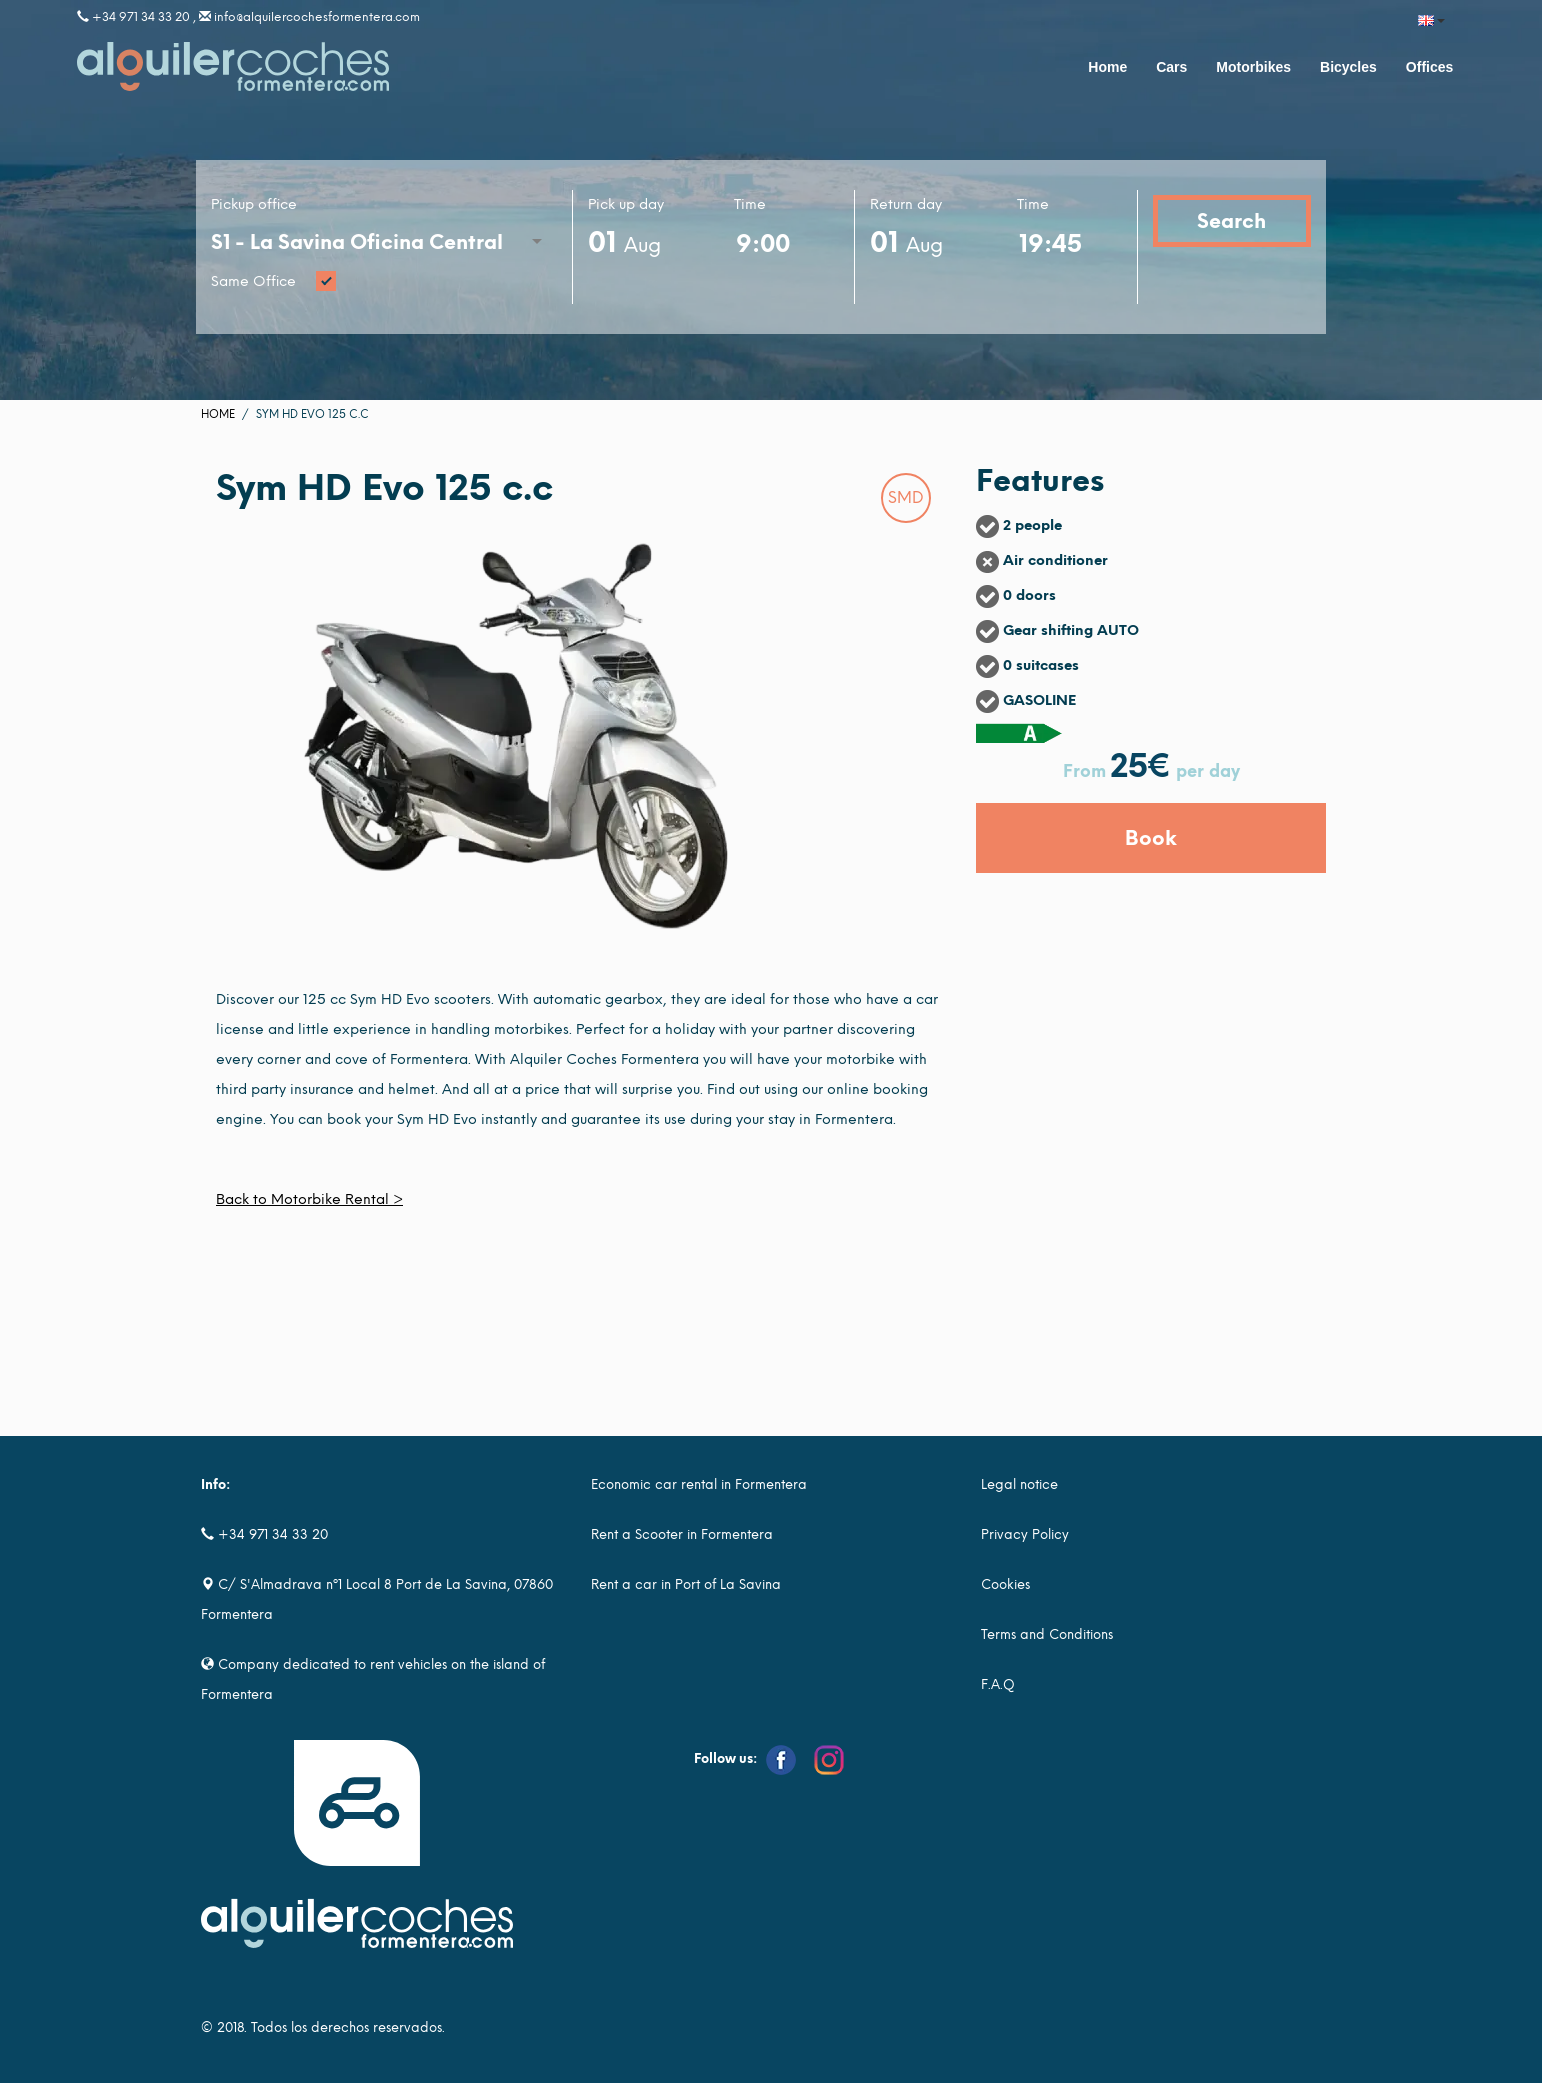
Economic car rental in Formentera (699, 1484)
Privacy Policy (1025, 1534)
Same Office (384, 282)
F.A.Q (998, 1684)
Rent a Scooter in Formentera (682, 1534)
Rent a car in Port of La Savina (686, 1584)
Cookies (1005, 1584)
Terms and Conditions (1047, 1634)
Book (1151, 838)
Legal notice (1019, 1484)
